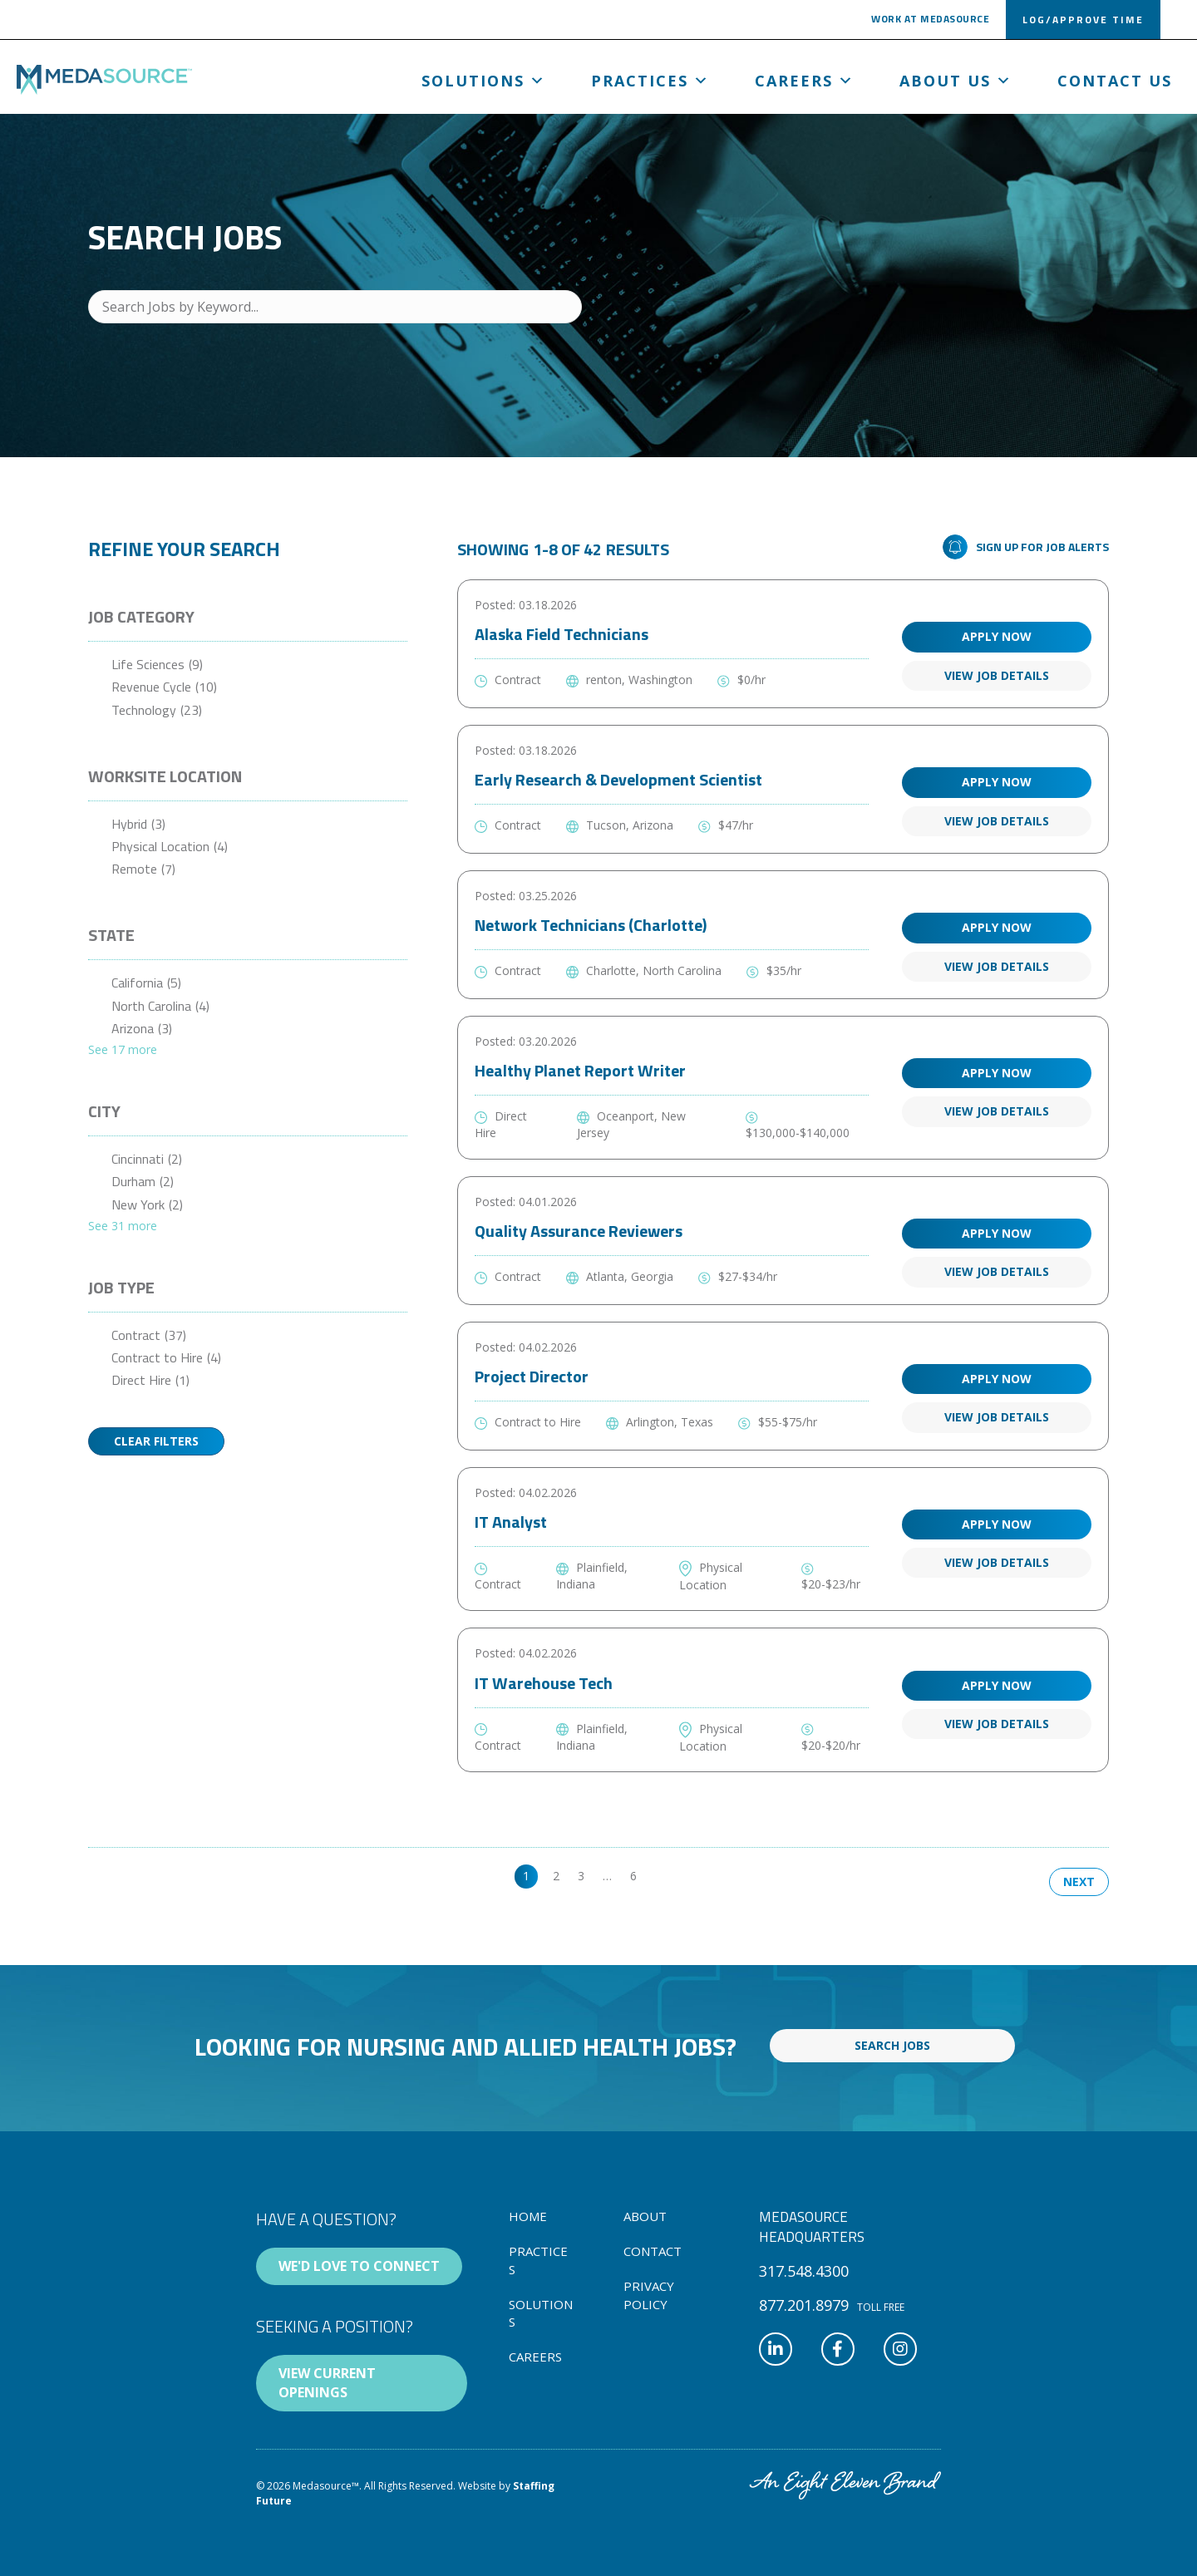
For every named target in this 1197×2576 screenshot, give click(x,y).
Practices (650, 80)
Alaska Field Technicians (561, 634)
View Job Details (996, 675)
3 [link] (581, 1876)
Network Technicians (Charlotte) (591, 925)
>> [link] (661, 1876)
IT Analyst (511, 1521)
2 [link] (556, 1876)
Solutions (483, 80)
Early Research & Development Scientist (618, 779)
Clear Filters (156, 1441)
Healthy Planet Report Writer (580, 1070)
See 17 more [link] (122, 1049)
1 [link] (526, 1876)
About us (955, 80)
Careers (805, 80)
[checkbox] (247, 664)
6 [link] (633, 1876)
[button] (930, 22)
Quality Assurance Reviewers (578, 1231)
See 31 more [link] (122, 1226)
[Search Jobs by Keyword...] (335, 307)
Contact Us (1114, 81)
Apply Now (997, 636)
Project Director (532, 1376)
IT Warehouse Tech (544, 1683)
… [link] (607, 1876)
